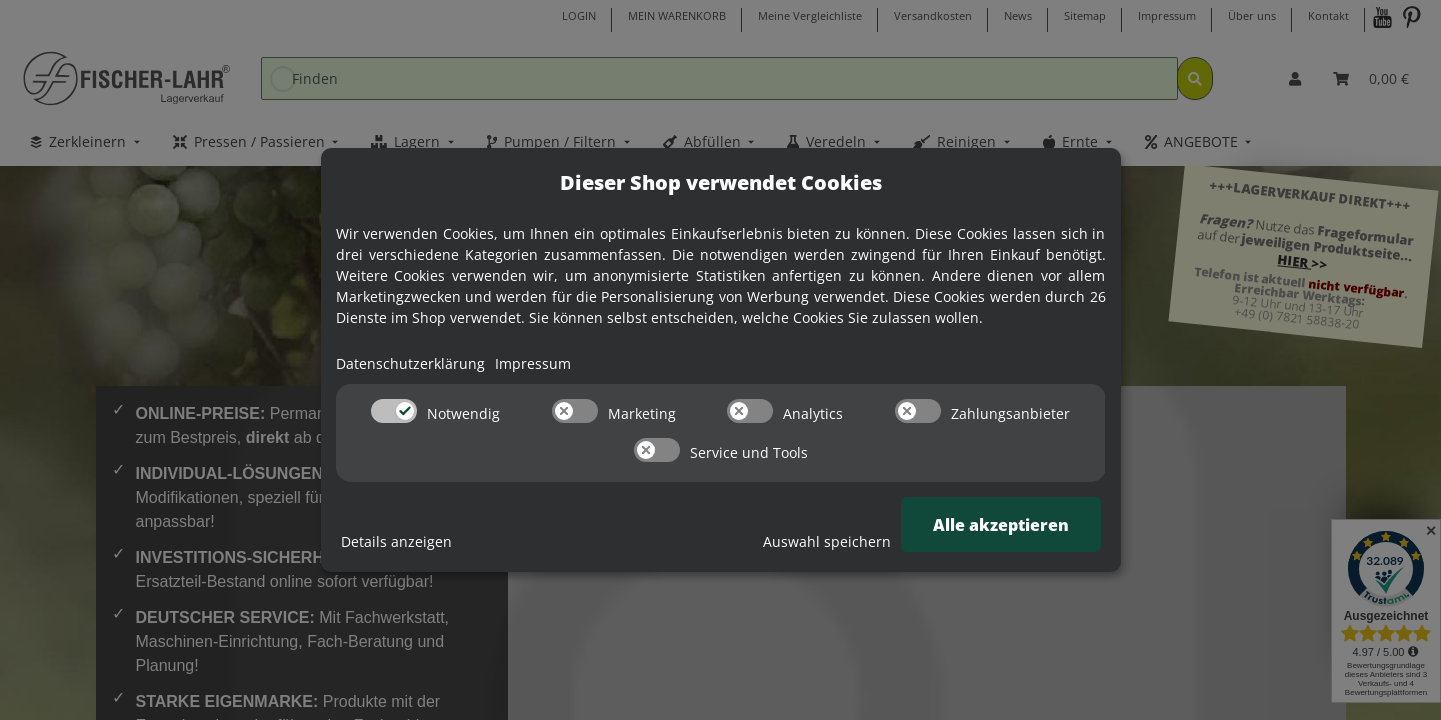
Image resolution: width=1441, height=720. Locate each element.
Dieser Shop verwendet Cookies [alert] (721, 182)
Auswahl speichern (827, 541)
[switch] (394, 411)
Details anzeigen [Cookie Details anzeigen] (396, 541)
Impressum (533, 363)
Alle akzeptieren (1001, 525)
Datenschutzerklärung (410, 363)
